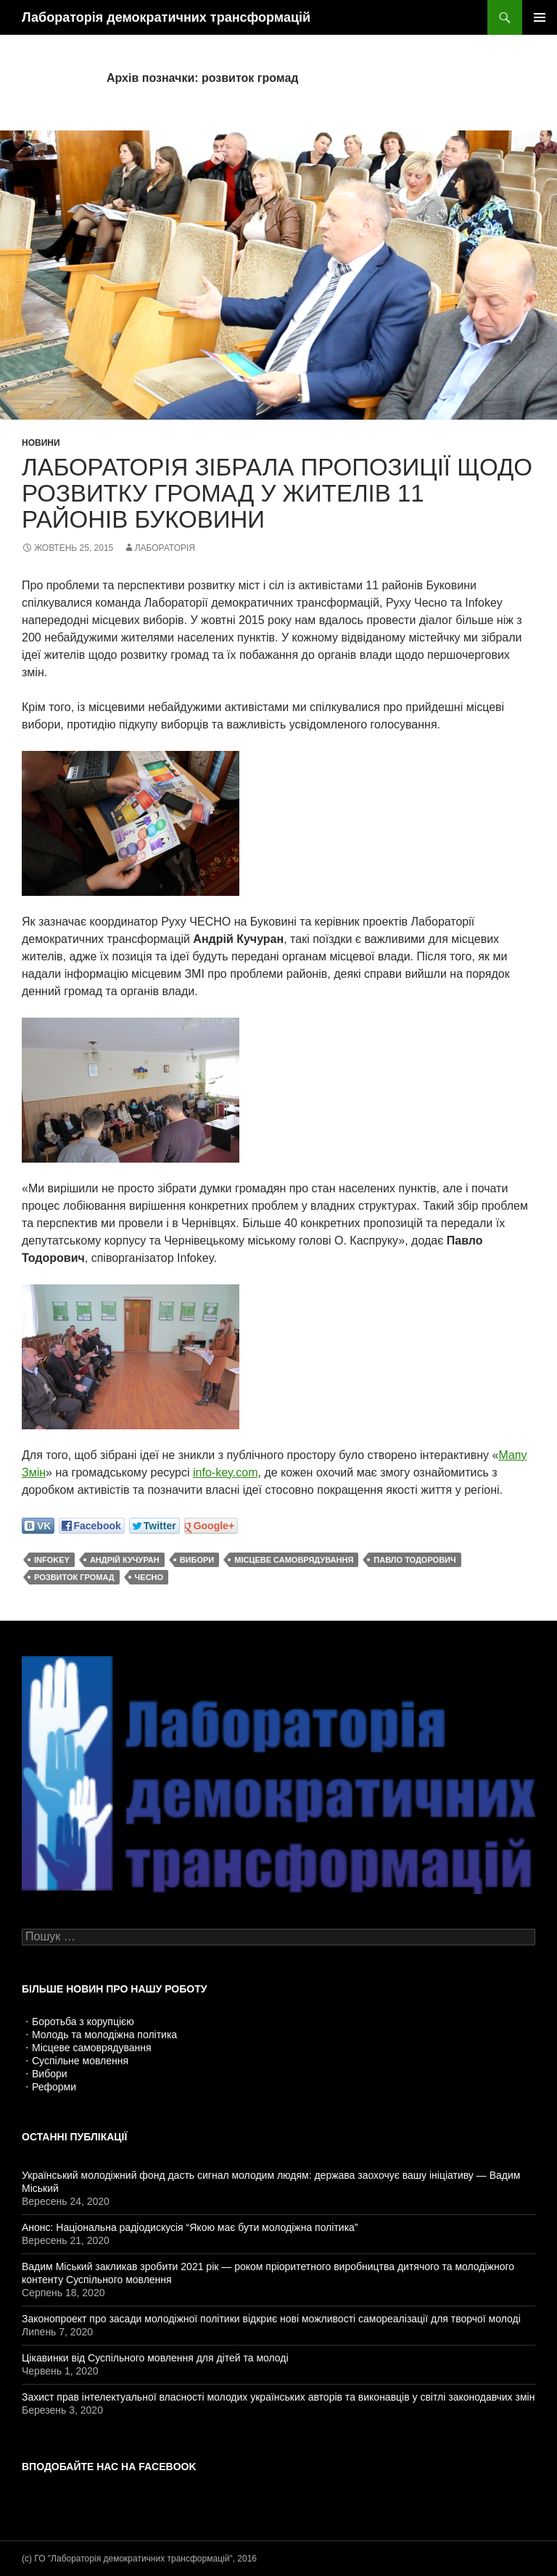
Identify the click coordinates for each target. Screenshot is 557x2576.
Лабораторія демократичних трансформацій (166, 17)
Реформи (54, 2087)
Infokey (52, 1559)
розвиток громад (74, 1577)
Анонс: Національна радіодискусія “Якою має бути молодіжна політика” (190, 2227)
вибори (197, 1559)
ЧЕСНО (149, 1577)
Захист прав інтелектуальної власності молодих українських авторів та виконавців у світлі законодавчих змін (278, 2397)
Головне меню (539, 17)
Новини (41, 443)
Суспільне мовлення (80, 2060)
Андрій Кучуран (125, 1559)
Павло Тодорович (414, 1559)
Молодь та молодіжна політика (104, 2034)
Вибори (49, 2074)
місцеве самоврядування (293, 1559)
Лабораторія (165, 548)
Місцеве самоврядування (92, 2047)
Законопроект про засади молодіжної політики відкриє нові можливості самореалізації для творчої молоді (271, 2318)
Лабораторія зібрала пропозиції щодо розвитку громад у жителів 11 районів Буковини (277, 493)
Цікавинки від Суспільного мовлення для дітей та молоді (155, 2358)
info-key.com (225, 1472)
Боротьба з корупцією (83, 2021)
